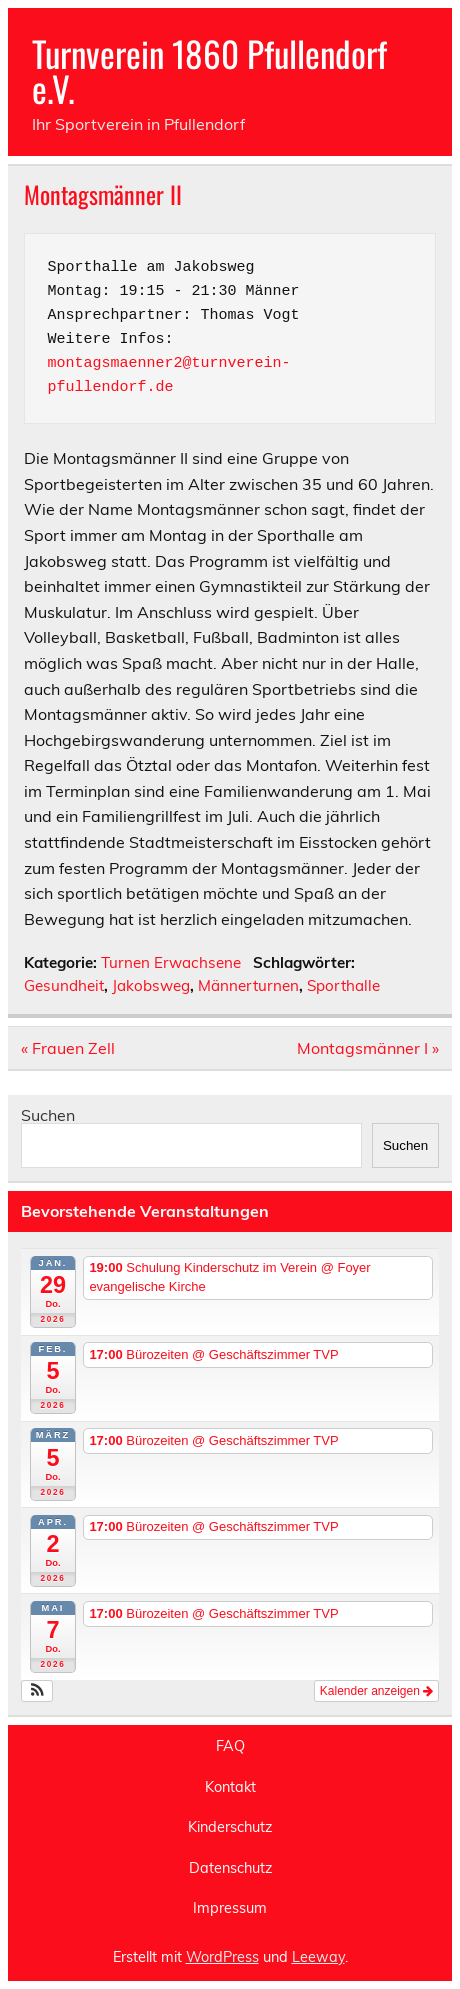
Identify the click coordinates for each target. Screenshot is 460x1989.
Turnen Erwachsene (171, 962)
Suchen (48, 1115)
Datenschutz (230, 1868)
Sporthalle (343, 985)
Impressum (230, 1908)
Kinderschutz (230, 1827)
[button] (37, 1691)
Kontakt (230, 1787)
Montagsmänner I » (368, 1048)
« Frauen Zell (68, 1048)
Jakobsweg (151, 985)
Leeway (318, 1957)
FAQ (230, 1746)
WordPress (222, 1957)
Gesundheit (64, 985)
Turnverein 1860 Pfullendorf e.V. (209, 70)
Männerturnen (248, 985)
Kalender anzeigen (376, 1691)
